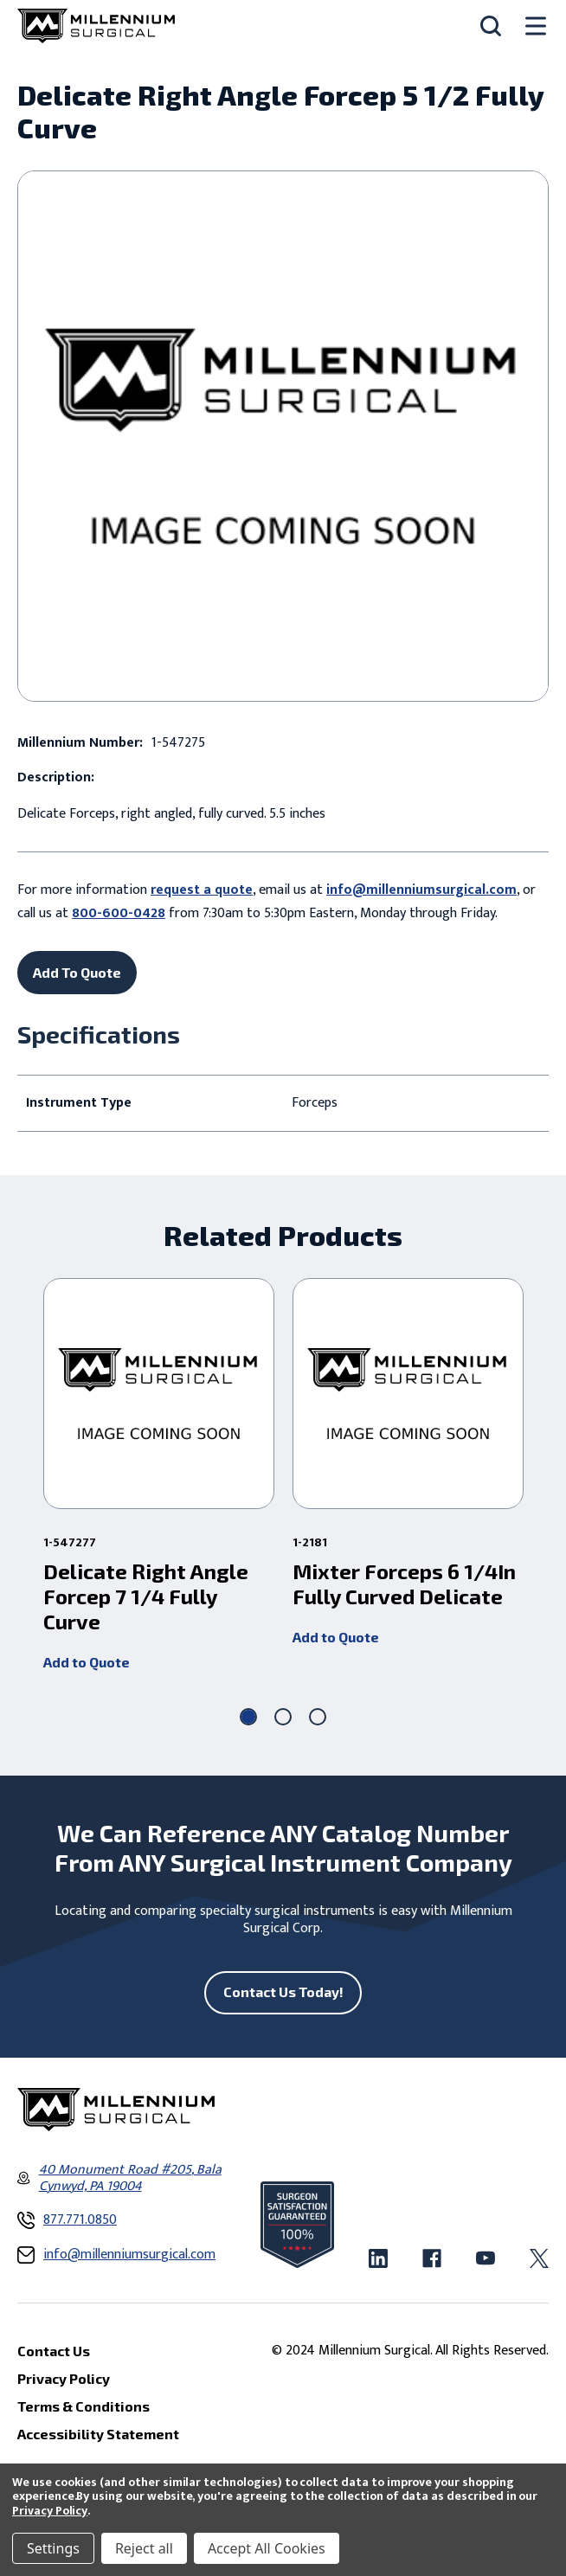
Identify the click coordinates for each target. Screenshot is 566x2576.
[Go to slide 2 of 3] (283, 1716)
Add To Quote (77, 972)
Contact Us (53, 2350)
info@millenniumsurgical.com (421, 890)
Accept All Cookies (266, 2548)
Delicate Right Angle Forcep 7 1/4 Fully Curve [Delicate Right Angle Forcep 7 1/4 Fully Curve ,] (145, 1596)
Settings (53, 2548)
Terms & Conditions (83, 2406)
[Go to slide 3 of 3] (317, 1716)
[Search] (490, 26)
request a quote (202, 890)
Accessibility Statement (98, 2433)
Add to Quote (86, 1661)
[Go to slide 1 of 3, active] (248, 1716)
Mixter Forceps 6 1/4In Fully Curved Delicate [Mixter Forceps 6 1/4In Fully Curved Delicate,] (404, 1584)
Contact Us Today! (283, 1991)
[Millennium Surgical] (96, 26)
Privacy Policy (49, 2511)
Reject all (144, 2548)
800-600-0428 (118, 913)
